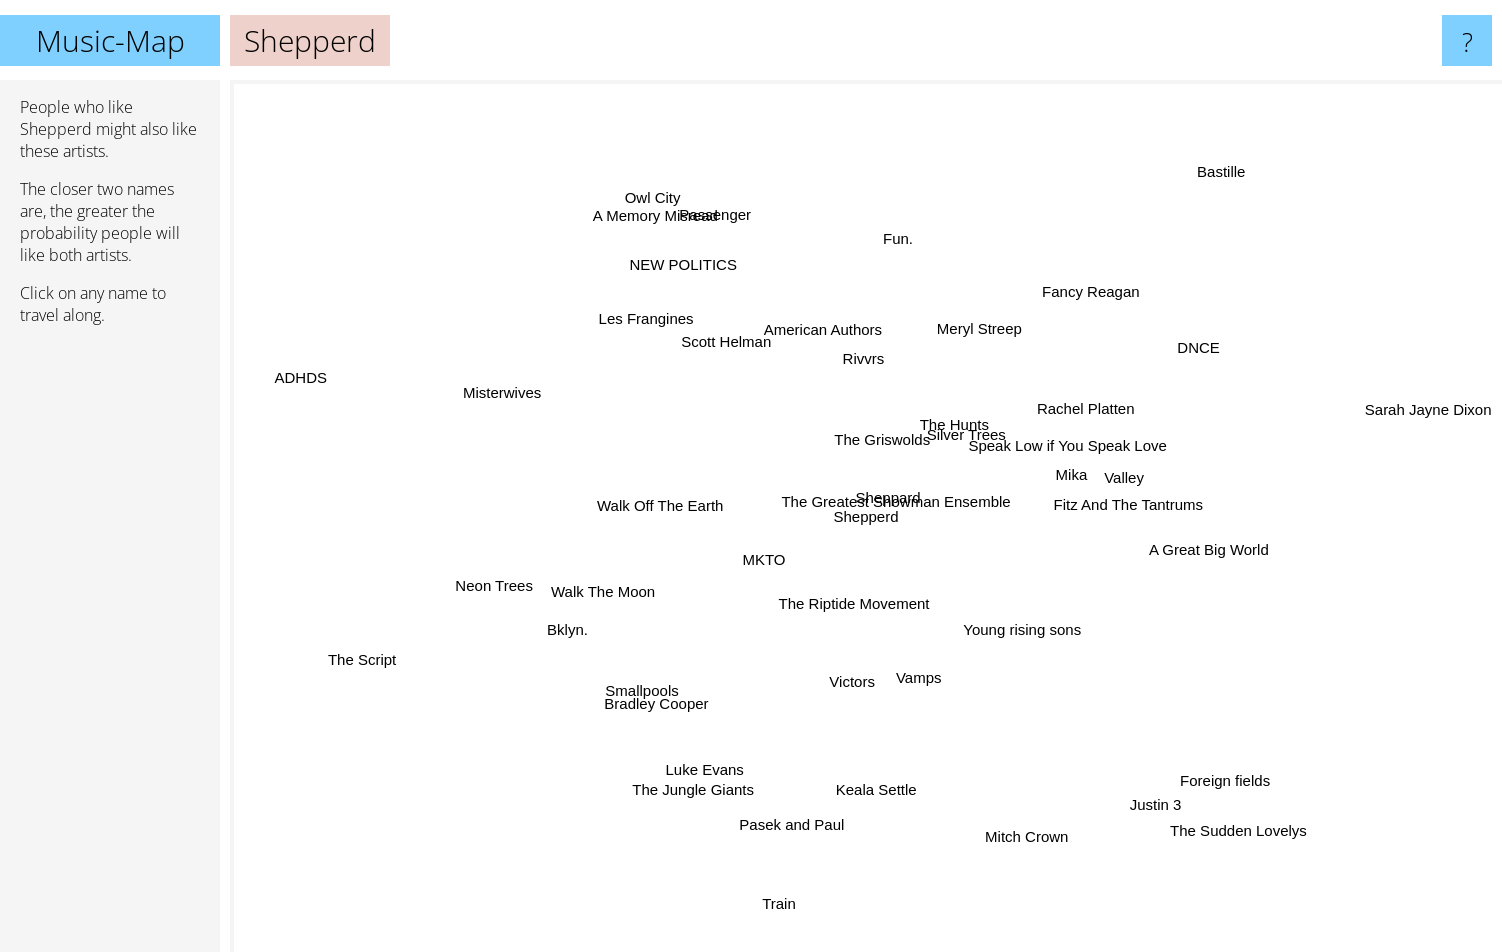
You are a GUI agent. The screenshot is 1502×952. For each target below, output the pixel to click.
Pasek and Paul (788, 827)
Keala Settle (875, 801)
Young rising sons (1025, 638)
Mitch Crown (1024, 831)
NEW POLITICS (696, 270)
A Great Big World (1198, 557)
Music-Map (110, 40)
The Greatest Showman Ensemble (898, 490)
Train (782, 892)
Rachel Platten (1088, 405)
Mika (1056, 474)
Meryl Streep (981, 321)
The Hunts (966, 415)
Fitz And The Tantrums (1117, 503)
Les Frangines (649, 317)
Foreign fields (1217, 775)
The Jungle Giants (696, 780)
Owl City (650, 191)
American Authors (804, 316)
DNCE (1195, 349)
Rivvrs (857, 361)
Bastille (1228, 161)
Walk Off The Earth (648, 507)
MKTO (770, 566)
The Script (379, 652)
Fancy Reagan (1091, 290)
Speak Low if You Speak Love (1069, 448)
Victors (844, 691)
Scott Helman (721, 342)
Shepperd (866, 516)
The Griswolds (887, 438)
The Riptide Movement (856, 604)
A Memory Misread (658, 210)
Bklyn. (564, 628)
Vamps (912, 670)
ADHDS (312, 382)
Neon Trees (493, 590)
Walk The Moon (593, 595)
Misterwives (507, 399)
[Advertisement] (110, 647)
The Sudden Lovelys (1230, 822)
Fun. (895, 243)
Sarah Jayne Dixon (1423, 409)
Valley (1133, 475)
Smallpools (640, 697)
